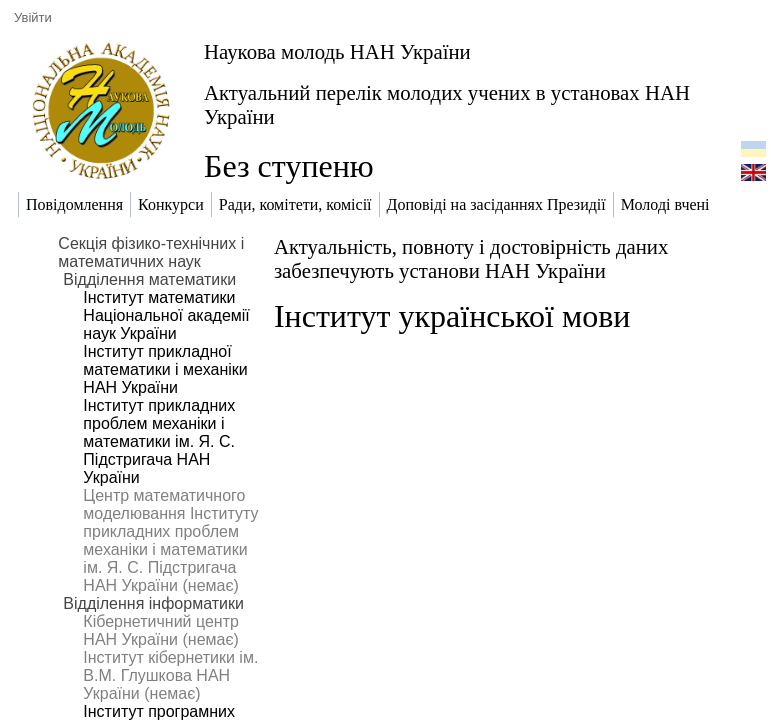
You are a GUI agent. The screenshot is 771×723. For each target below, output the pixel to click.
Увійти (33, 17)
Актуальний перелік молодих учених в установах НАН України (447, 104)
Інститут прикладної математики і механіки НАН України (165, 369)
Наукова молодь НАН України (337, 51)
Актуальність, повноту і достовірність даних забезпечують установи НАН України (471, 258)
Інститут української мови (452, 316)
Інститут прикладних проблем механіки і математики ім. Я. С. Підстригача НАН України (159, 441)
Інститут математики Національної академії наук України (166, 315)
